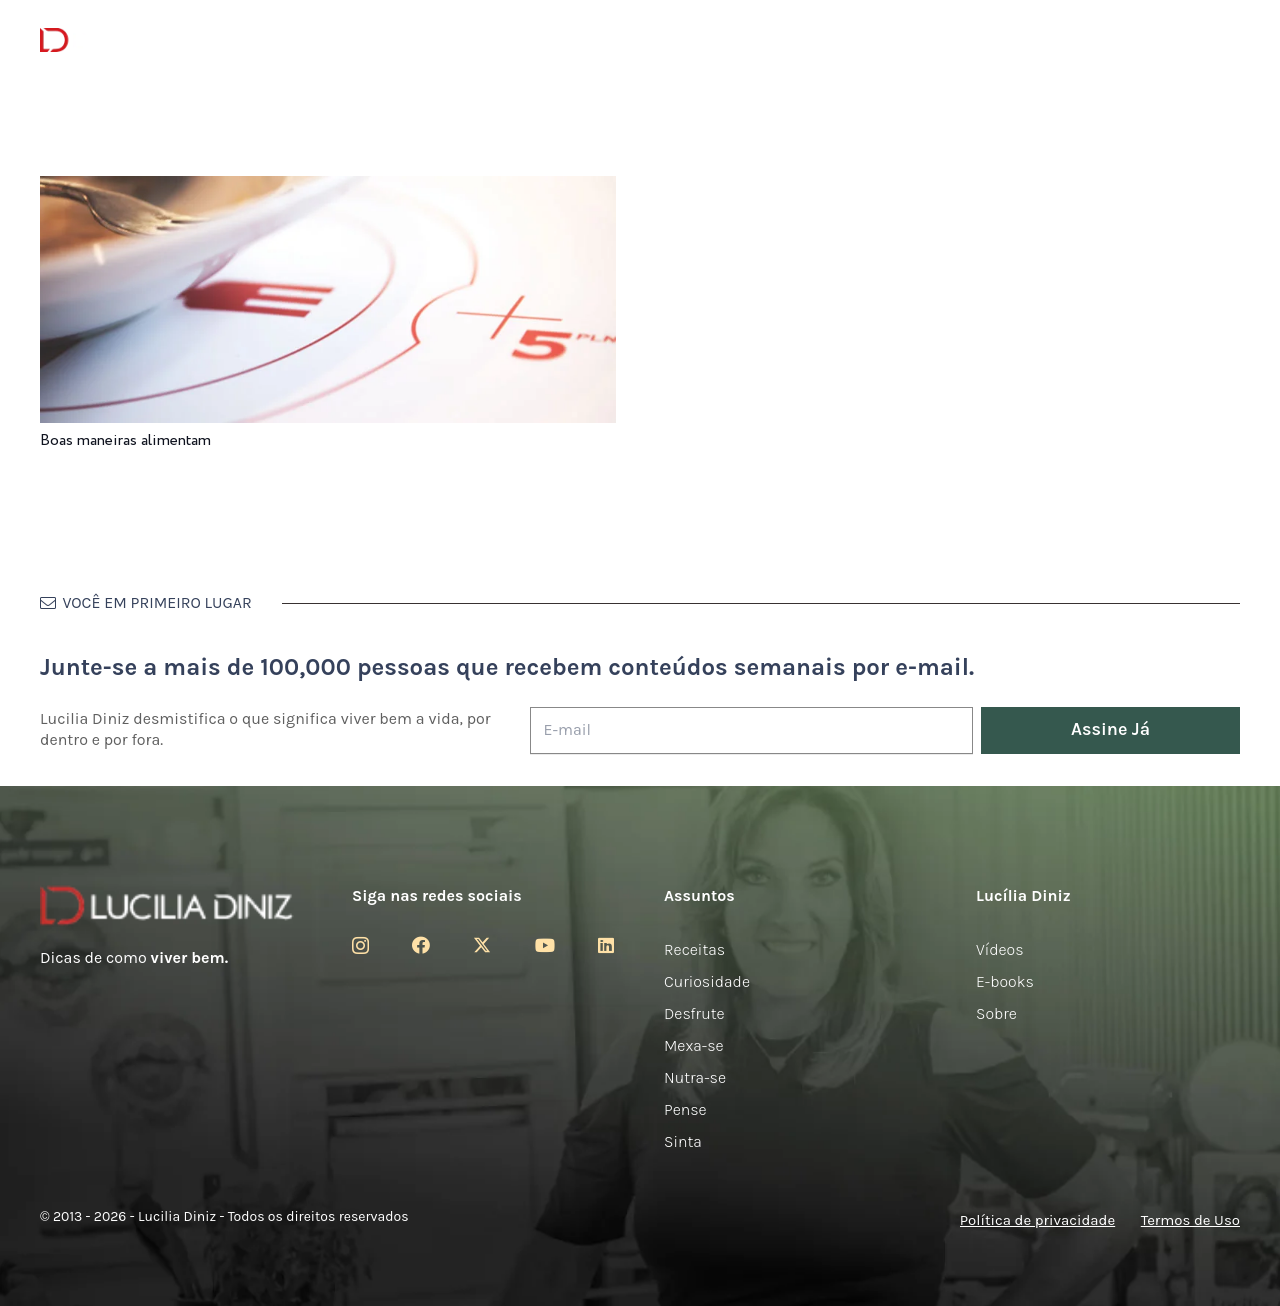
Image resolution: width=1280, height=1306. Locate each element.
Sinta (683, 1141)
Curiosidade (707, 981)
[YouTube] (545, 945)
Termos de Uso (1190, 1220)
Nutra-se (695, 1077)
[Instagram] (360, 946)
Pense (685, 1109)
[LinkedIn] (606, 945)
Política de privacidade (1037, 1220)
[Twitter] (482, 945)
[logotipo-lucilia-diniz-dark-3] (121, 40)
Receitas (694, 949)
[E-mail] (751, 730)
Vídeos (1000, 949)
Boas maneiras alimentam (125, 440)
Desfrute (694, 1013)
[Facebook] (421, 945)
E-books (1005, 981)
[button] (1225, 40)
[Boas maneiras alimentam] (328, 189)
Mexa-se (694, 1045)
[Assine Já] (1110, 730)
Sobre (996, 1013)
